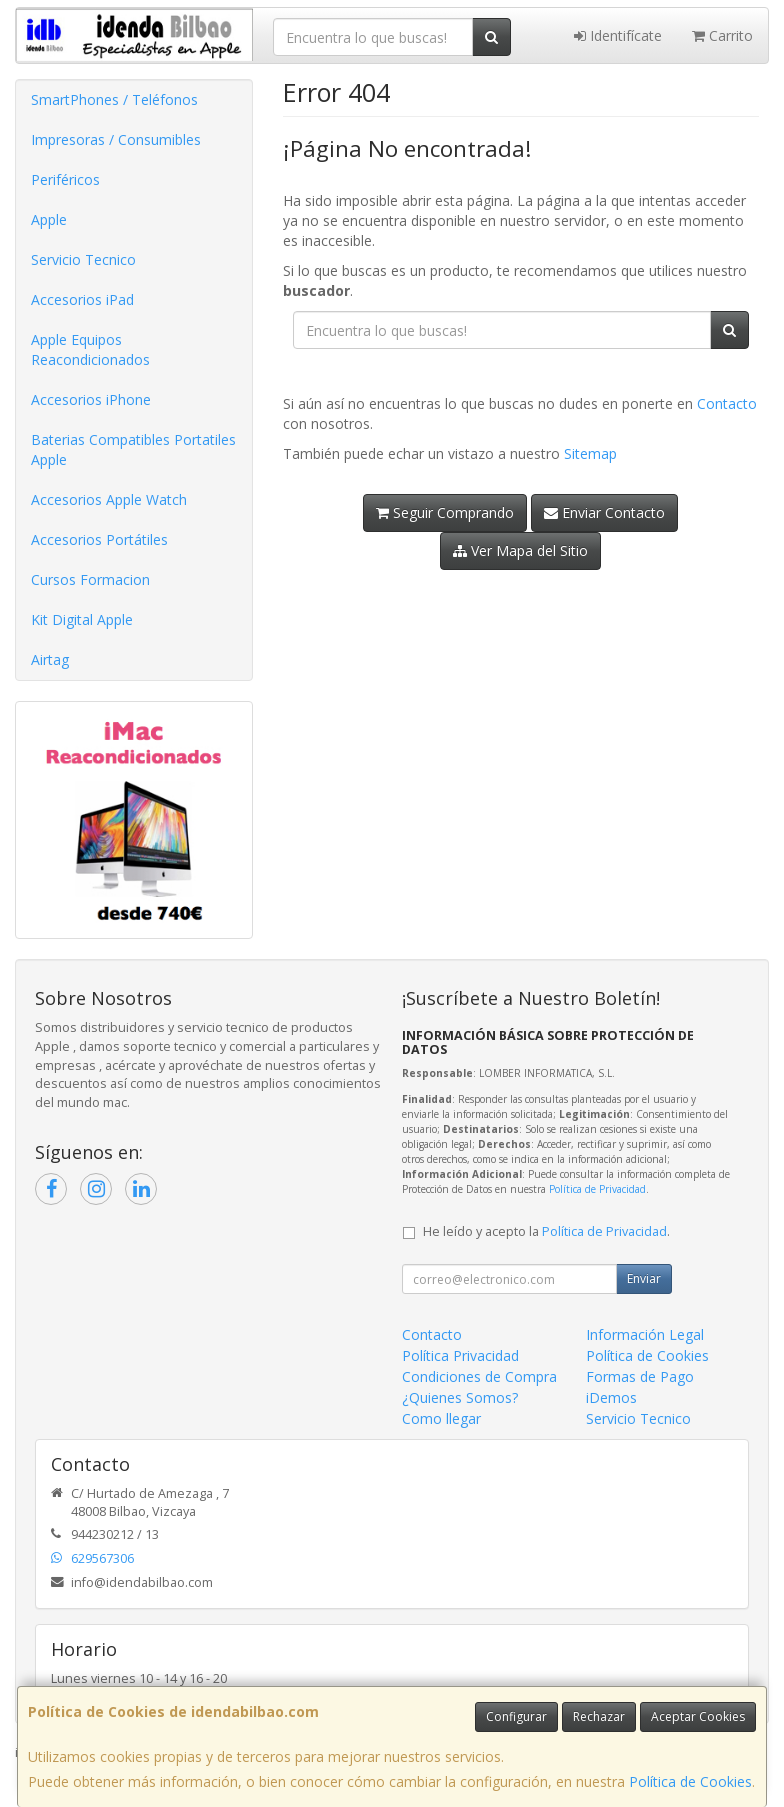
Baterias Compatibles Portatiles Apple (133, 449)
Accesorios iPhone (91, 399)
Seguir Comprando (445, 512)
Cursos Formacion (90, 579)
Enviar (644, 1278)
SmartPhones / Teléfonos (114, 99)
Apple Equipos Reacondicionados (90, 349)
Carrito (722, 35)
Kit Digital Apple (82, 619)
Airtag (50, 659)
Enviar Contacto (604, 512)
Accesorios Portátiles (99, 539)
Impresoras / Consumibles (116, 139)
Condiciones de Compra (479, 1376)
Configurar (516, 1716)
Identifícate (618, 35)
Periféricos (65, 179)
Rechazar (599, 1716)
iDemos (611, 1397)
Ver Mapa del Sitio (520, 550)
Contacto (727, 403)
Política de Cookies (690, 1781)
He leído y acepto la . (546, 1231)
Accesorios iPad (82, 299)
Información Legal (645, 1334)
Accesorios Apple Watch (109, 499)
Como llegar (441, 1418)
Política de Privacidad (597, 1189)
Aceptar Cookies (698, 1716)
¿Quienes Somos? (460, 1397)
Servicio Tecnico (83, 259)
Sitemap (590, 453)
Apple (49, 219)
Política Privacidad (460, 1355)
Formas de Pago (640, 1376)
